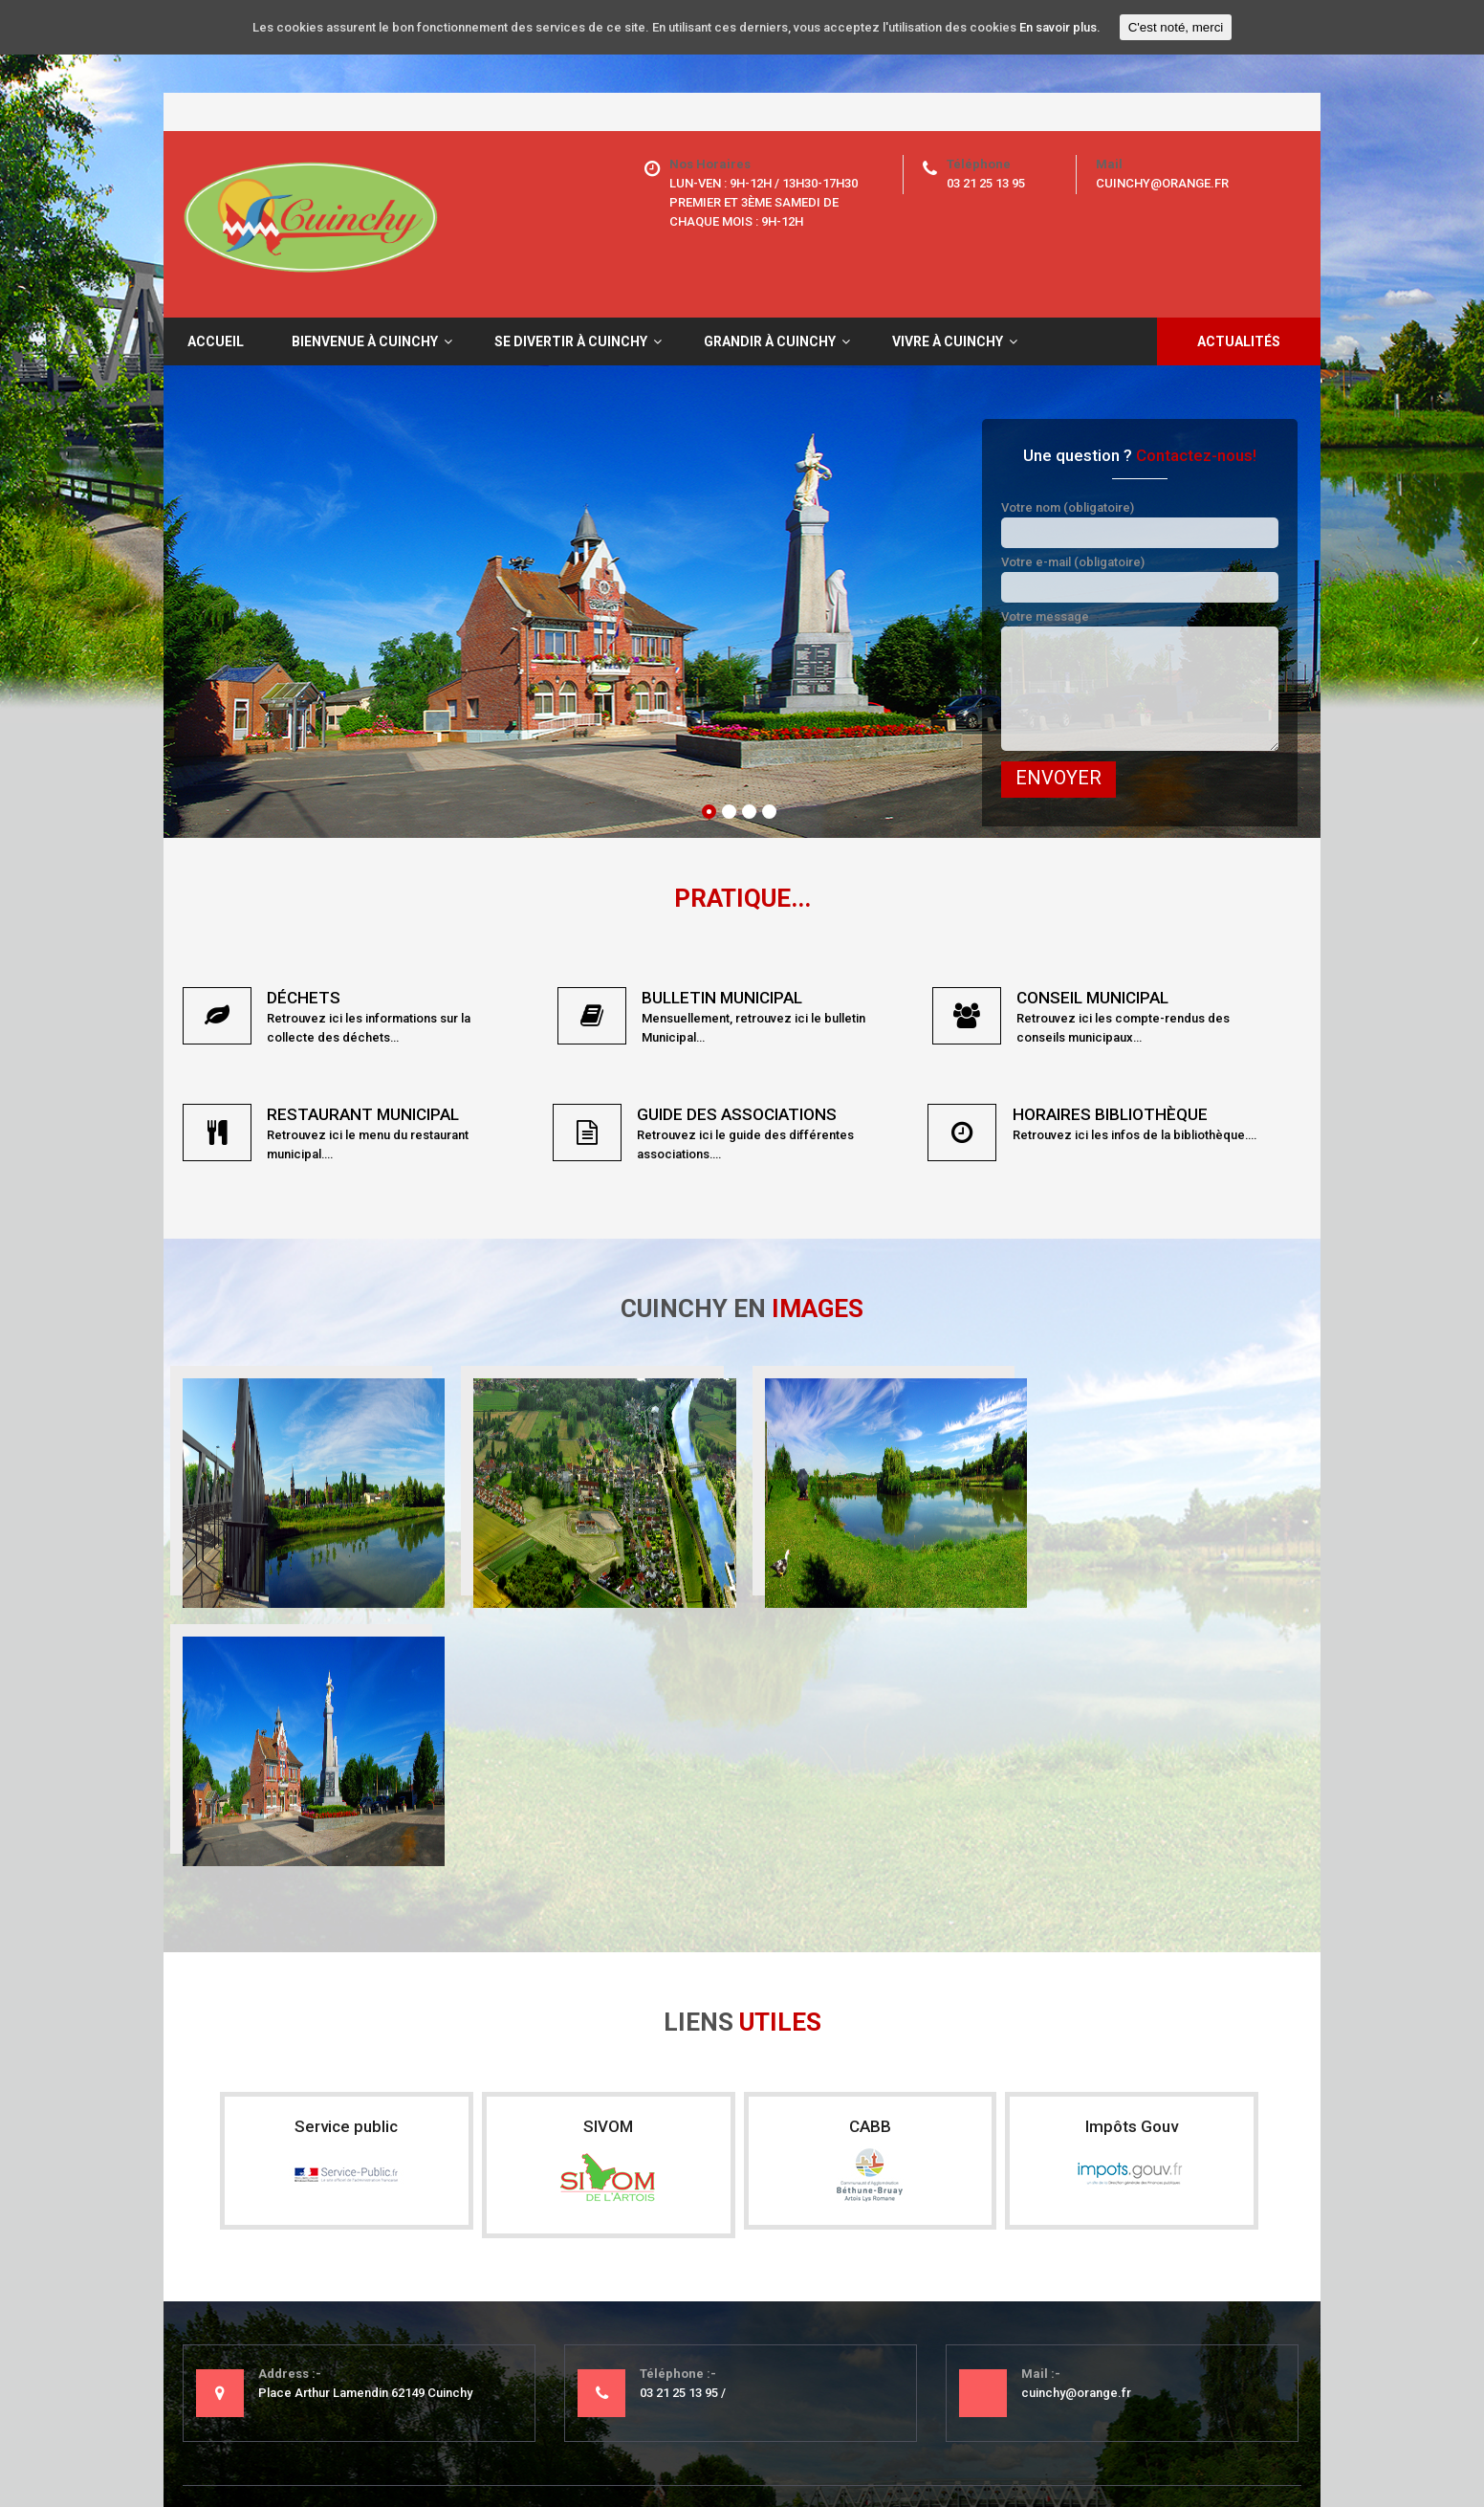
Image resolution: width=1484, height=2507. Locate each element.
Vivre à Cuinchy (947, 341)
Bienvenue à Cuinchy (365, 341)
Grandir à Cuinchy (770, 341)
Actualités (1238, 341)
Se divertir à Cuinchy (570, 341)
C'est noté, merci (1176, 27)
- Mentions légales (615, 2299)
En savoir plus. (1060, 27)
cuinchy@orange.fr (1162, 183)
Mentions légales (274, 2439)
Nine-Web (1273, 2439)
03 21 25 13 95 (986, 183)
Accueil (215, 341)
